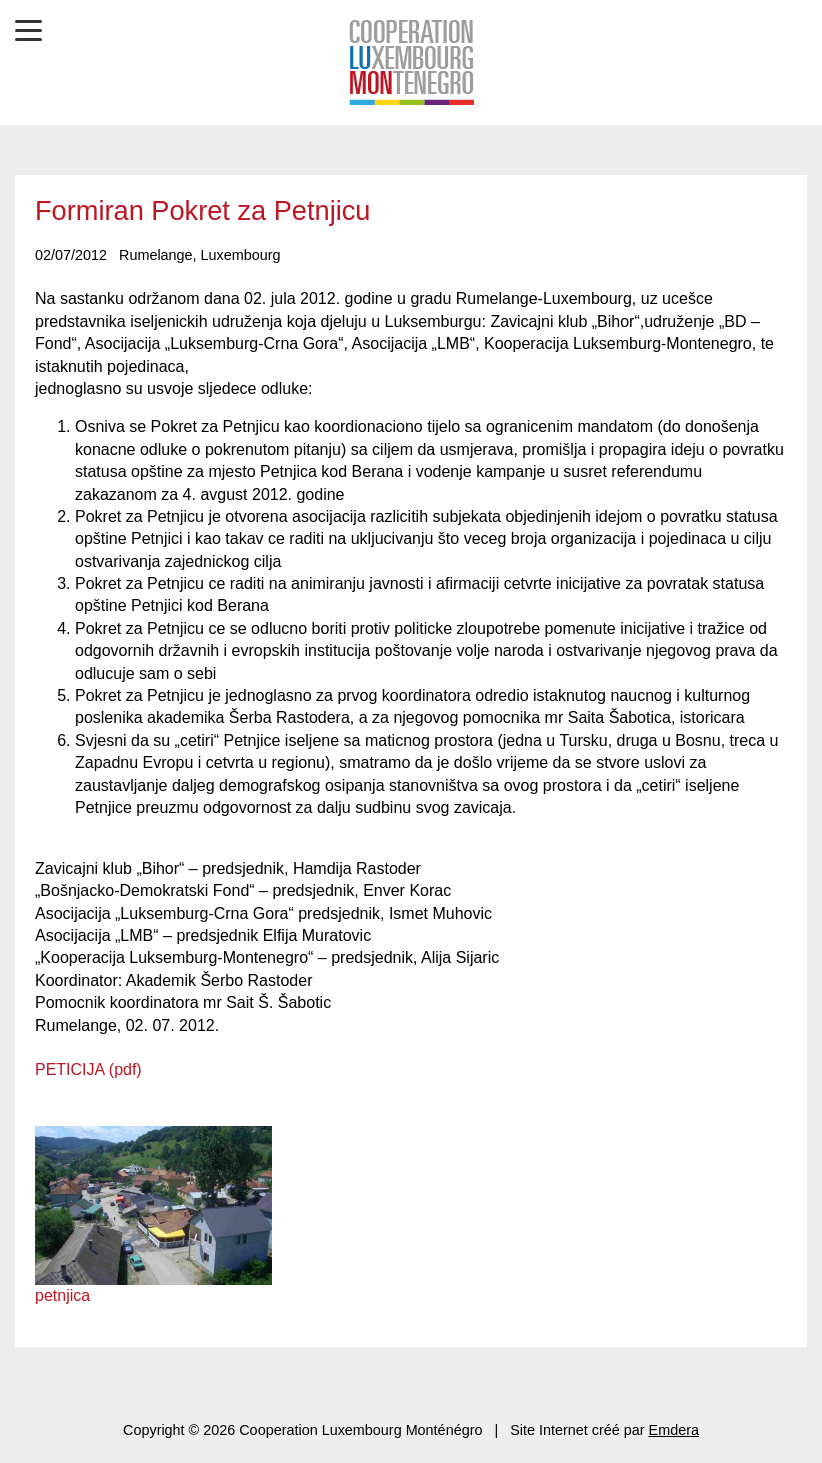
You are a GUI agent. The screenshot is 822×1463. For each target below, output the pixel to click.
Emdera (674, 1430)
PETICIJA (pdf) (88, 1069)
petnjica (62, 1295)
